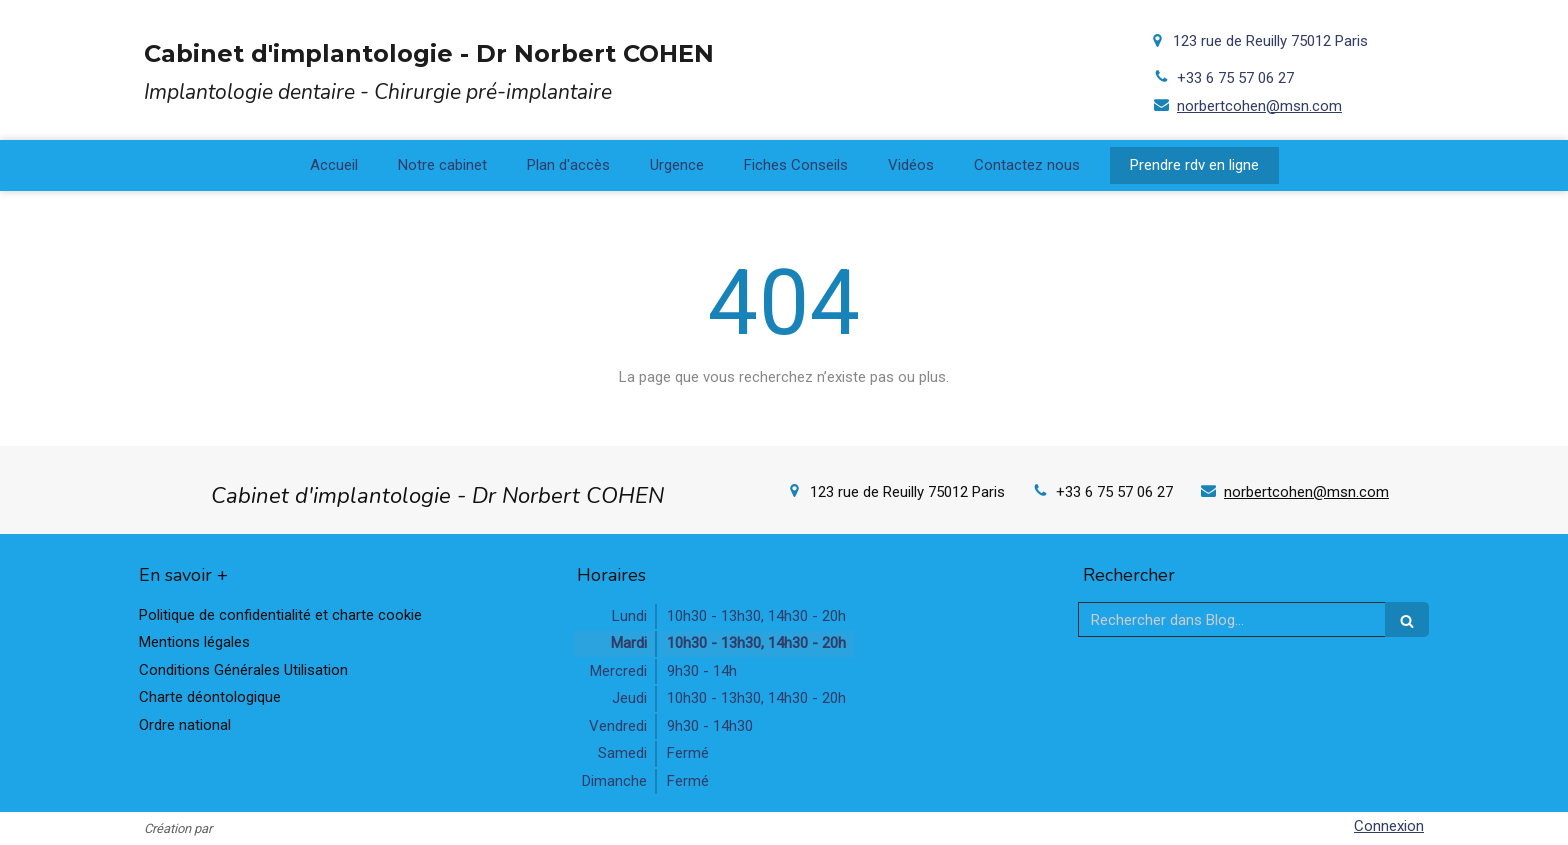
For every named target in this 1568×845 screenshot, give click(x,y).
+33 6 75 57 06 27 (1235, 78)
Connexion (1389, 826)
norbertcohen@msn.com (1259, 106)
